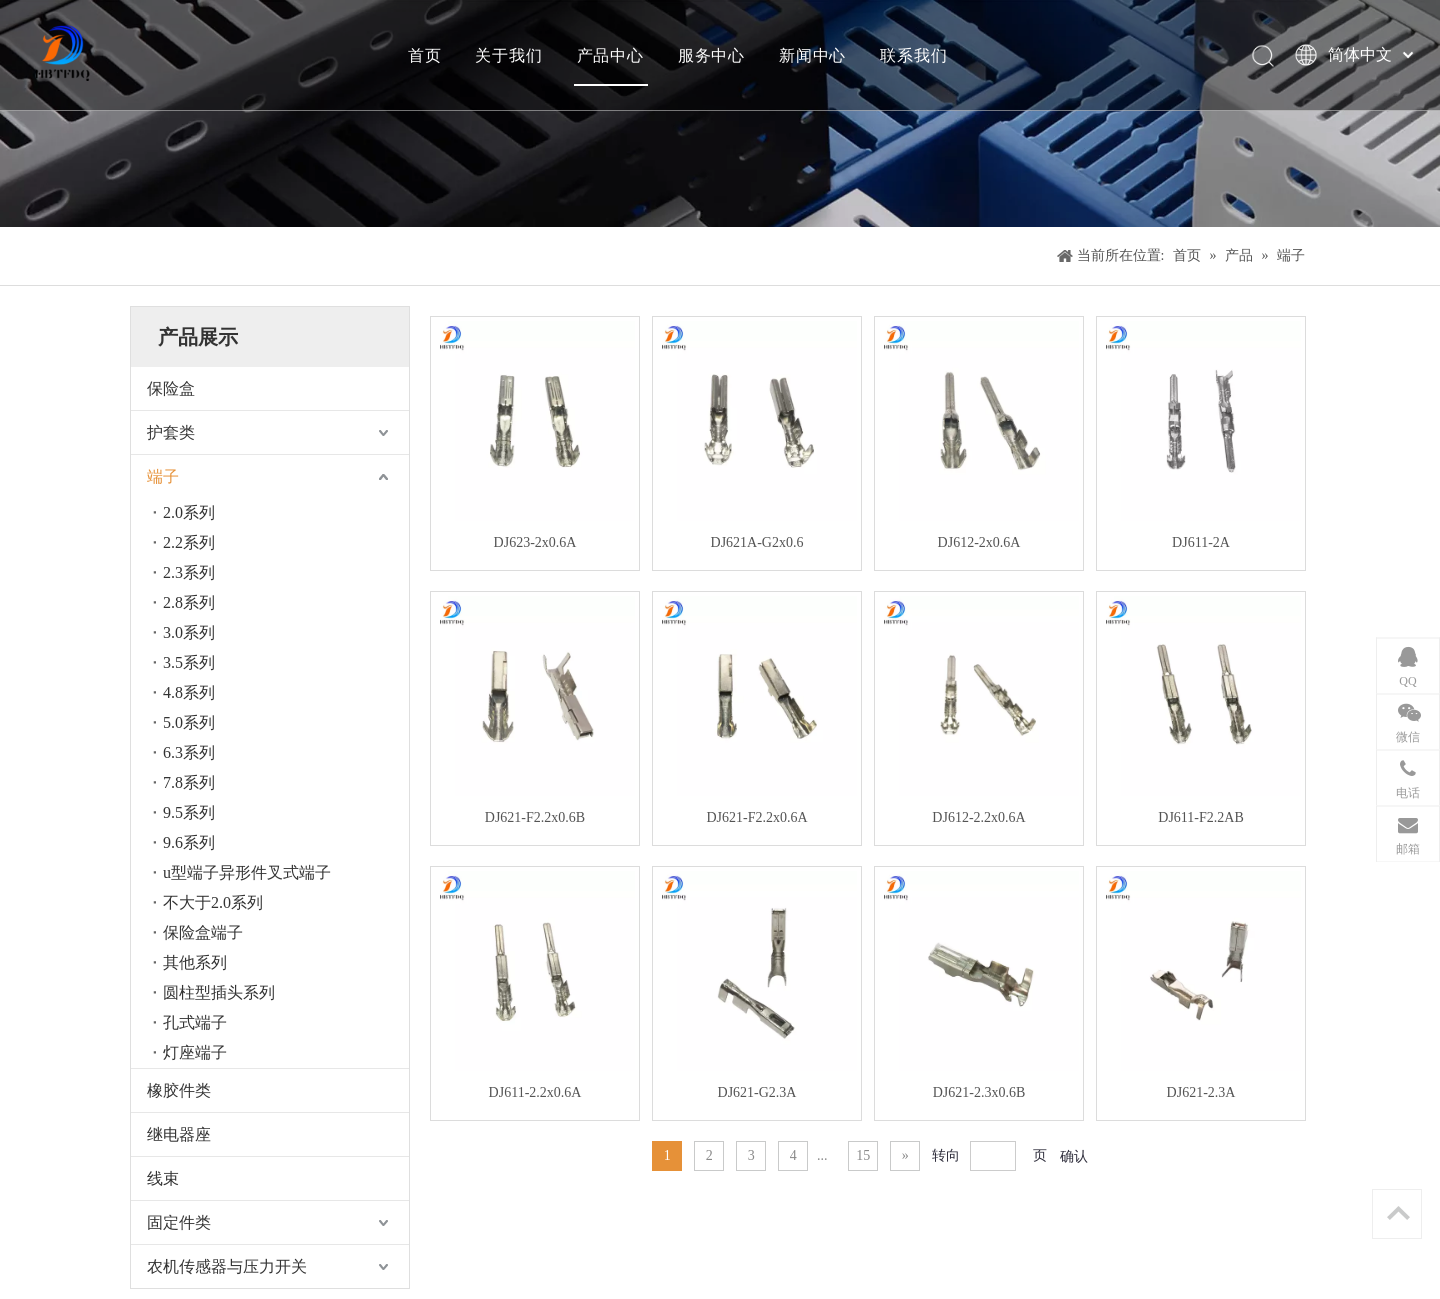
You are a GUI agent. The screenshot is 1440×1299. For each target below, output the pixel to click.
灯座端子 (195, 1052)
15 (863, 1155)
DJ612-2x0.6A (979, 542)
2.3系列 (189, 572)
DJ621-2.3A (1201, 1092)
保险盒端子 (203, 932)
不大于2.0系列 (213, 902)
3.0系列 (189, 632)
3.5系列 (189, 662)
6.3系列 (189, 752)
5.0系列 (189, 722)
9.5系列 (189, 812)
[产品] (720, 113)
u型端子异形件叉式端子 (247, 872)
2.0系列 (189, 512)
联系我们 (913, 55)
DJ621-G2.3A (757, 1092)
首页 (425, 55)
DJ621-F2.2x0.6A (756, 817)
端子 (163, 476)
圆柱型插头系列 (219, 992)
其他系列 (195, 962)
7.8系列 (189, 782)
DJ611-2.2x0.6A (535, 1092)
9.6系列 (189, 842)
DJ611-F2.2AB (1200, 817)
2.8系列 (189, 602)
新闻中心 (812, 55)
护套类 (171, 432)
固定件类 (179, 1222)
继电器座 (179, 1134)
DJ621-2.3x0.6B (979, 1092)
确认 (1074, 1156)
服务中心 (711, 55)
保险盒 (171, 388)
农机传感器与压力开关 (227, 1266)
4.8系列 (189, 692)
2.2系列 (189, 542)
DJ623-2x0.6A (535, 542)
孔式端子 (195, 1022)
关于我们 (508, 55)
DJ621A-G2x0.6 (757, 542)
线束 (163, 1178)
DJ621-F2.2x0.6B (535, 817)
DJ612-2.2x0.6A (978, 817)
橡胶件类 (179, 1090)
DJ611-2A (1201, 542)
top (1398, 1213)
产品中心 (610, 55)
